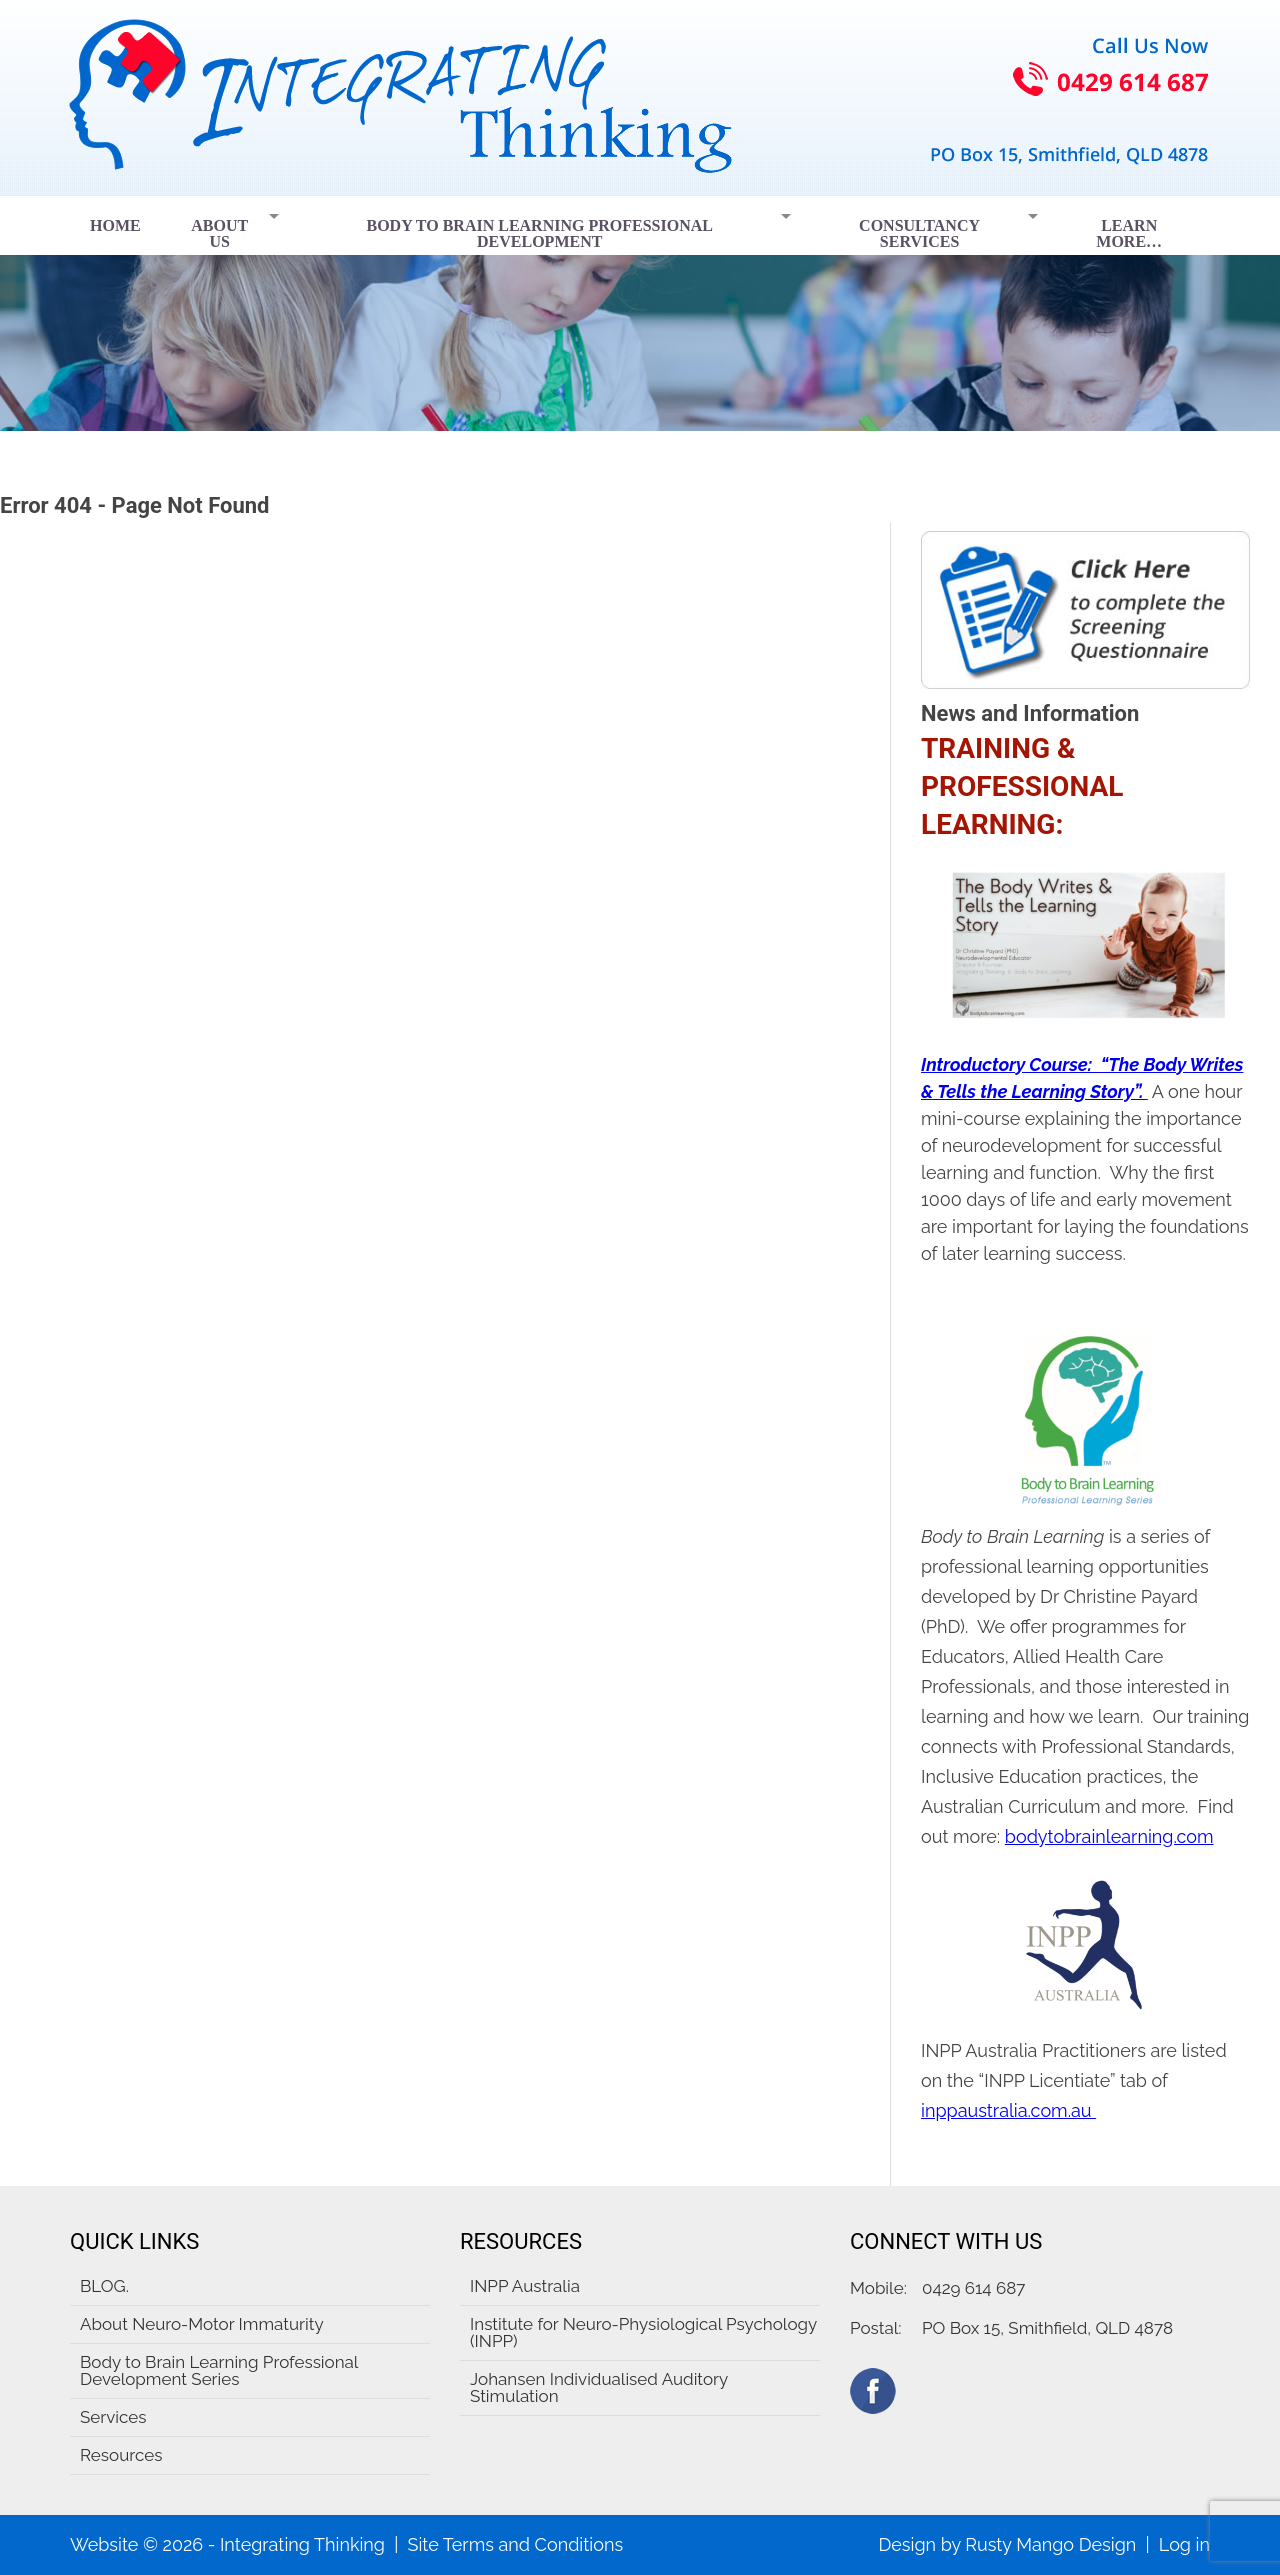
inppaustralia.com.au (1008, 2110)
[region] (640, 313)
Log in (1184, 2544)
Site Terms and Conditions (515, 2544)
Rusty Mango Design (1050, 2544)
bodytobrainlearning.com (1109, 1836)
